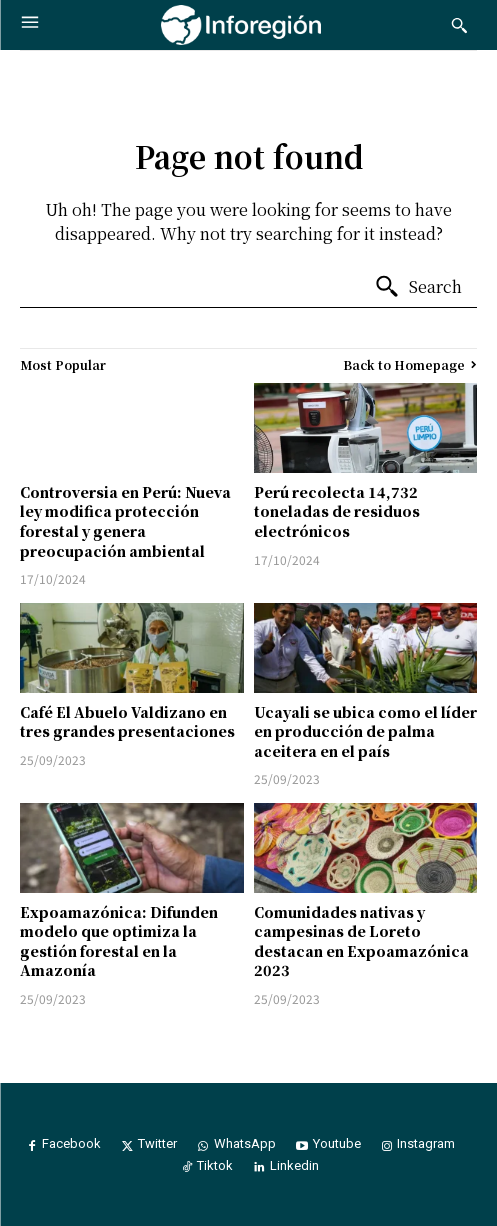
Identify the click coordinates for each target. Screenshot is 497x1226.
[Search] (418, 287)
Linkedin (294, 1165)
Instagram (426, 1143)
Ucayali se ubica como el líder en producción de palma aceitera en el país (365, 731)
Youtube (337, 1143)
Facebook (71, 1143)
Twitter (157, 1143)
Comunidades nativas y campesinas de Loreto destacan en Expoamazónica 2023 (361, 941)
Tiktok (215, 1165)
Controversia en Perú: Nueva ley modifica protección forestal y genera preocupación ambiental (125, 521)
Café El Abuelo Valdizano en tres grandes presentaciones (127, 722)
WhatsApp (245, 1143)
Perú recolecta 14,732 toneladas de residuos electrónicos (337, 511)
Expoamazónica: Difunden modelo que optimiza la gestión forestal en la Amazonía (119, 941)
